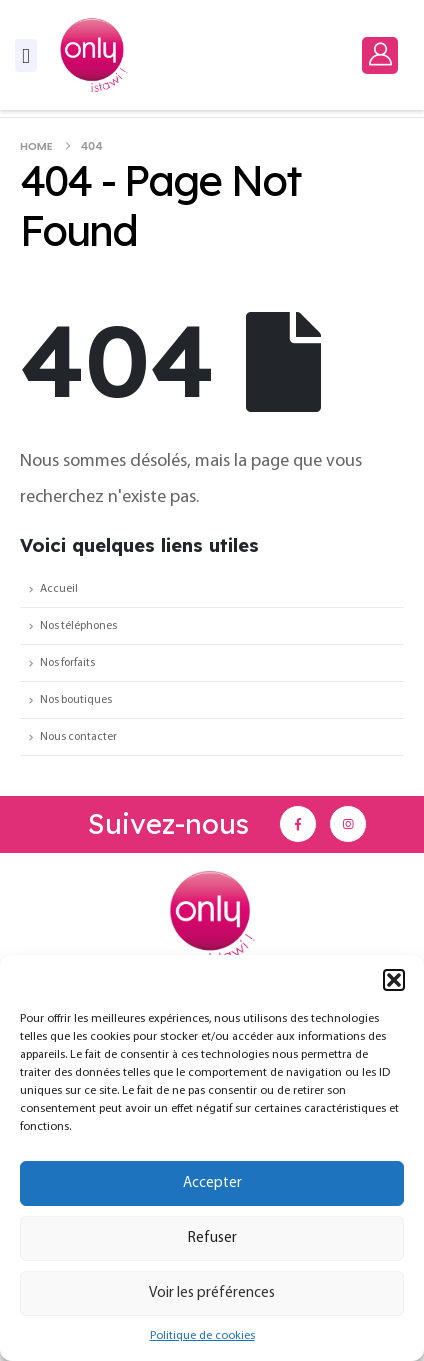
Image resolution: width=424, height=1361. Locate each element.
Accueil (59, 589)
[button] (394, 980)
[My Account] (380, 54)
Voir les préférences (212, 1293)
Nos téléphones (78, 626)
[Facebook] (298, 824)
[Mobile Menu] (26, 55)
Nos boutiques (76, 700)
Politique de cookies (202, 1336)
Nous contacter (78, 737)
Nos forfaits (67, 663)
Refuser (212, 1238)
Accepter (212, 1183)
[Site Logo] (94, 55)
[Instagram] (348, 824)
